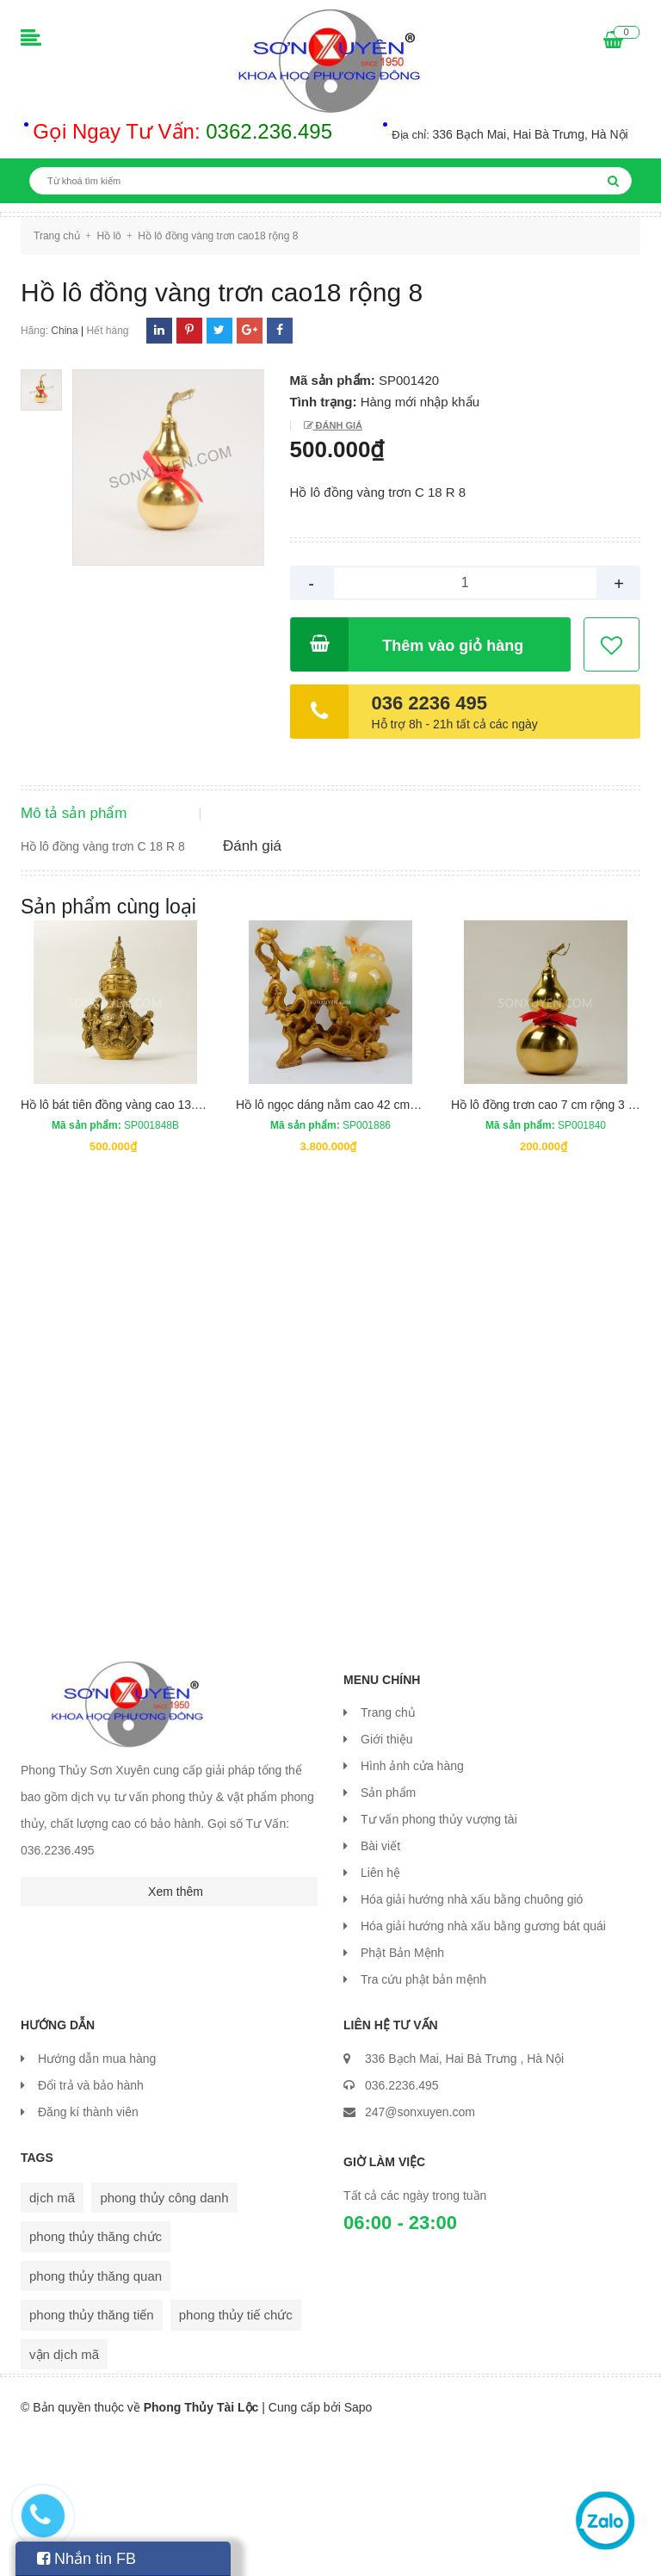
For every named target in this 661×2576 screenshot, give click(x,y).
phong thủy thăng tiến (91, 2453)
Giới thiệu (387, 1879)
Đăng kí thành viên (88, 2250)
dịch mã (52, 2336)
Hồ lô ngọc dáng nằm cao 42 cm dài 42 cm (351, 1243)
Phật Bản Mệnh (402, 2092)
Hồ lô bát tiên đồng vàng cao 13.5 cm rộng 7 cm (149, 1243)
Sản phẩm (388, 1932)
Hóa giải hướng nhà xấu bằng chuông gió (472, 2039)
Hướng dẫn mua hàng (97, 2197)
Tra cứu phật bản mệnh (423, 2119)
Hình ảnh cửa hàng (412, 1905)
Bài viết (380, 1985)
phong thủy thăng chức (95, 2375)
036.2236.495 (402, 2224)
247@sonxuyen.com (420, 2250)
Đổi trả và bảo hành (91, 2224)
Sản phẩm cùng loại (108, 1045)
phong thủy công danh (164, 2336)
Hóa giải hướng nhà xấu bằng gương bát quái (483, 2065)
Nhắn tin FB (86, 2558)
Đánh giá (337, 425)
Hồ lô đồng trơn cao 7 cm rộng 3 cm (547, 1243)
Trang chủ (388, 1852)
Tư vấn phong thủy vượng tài (439, 1959)
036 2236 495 (430, 703)
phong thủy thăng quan (95, 2414)
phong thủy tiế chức (236, 2453)
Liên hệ (380, 2012)
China (64, 331)
